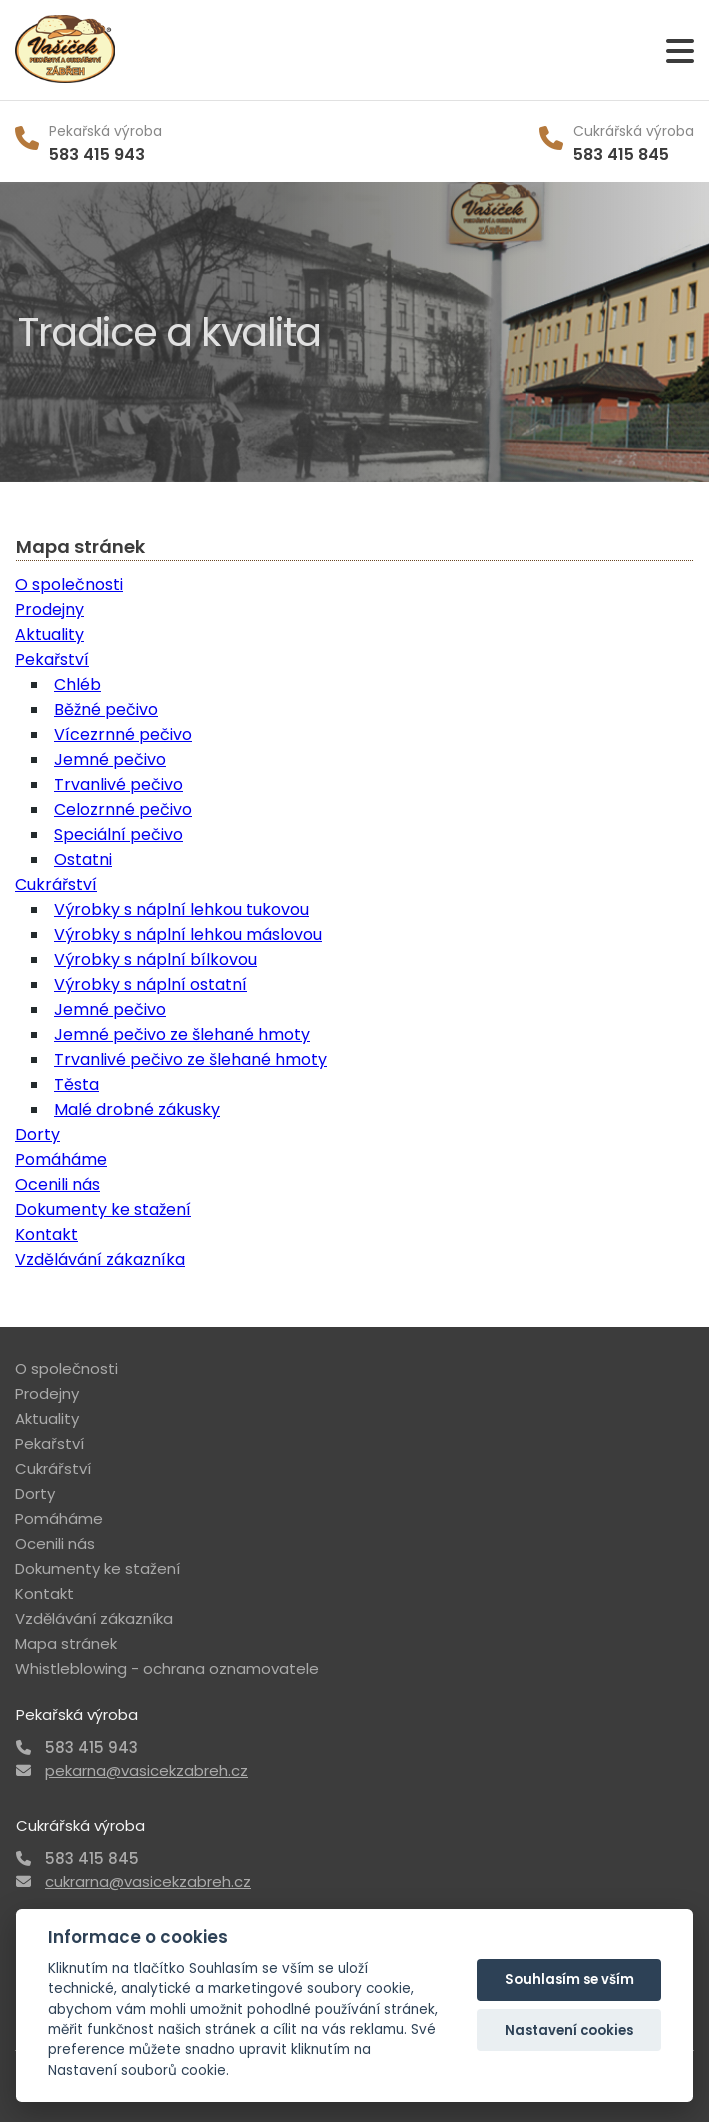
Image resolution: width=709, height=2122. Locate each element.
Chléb (77, 684)
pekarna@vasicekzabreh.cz (146, 1770)
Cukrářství (56, 884)
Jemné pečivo (110, 759)
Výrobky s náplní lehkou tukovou (181, 909)
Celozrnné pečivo (123, 809)
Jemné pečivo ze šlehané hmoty (182, 1034)
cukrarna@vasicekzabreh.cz (148, 1881)
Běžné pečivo (106, 709)
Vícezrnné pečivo (123, 734)
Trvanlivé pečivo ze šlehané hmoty (190, 1059)
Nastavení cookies (569, 2030)
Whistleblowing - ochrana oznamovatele (167, 1668)
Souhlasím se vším (569, 1979)
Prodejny (49, 609)
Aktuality (49, 634)
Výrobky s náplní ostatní (150, 984)
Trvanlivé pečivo (118, 784)
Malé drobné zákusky (137, 1109)
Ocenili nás (57, 1184)
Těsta (76, 1084)
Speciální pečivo (118, 834)
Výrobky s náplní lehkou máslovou (188, 934)
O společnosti (69, 584)
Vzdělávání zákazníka (100, 1259)
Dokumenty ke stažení (103, 1209)
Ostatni (83, 859)
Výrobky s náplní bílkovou (155, 959)
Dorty (37, 1134)
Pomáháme (61, 1159)
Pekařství (52, 659)
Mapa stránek (66, 1643)
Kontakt (46, 1234)
